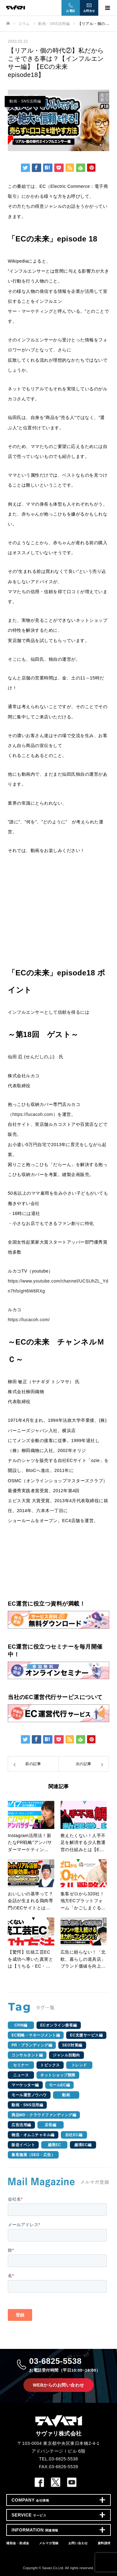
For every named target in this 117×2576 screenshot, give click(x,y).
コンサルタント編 (27, 2055)
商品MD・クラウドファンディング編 (44, 2115)
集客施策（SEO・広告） (33, 2155)
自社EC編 (73, 2135)
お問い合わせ (78, 2543)
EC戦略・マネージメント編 (36, 2035)
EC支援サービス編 (86, 2035)
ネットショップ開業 (58, 2075)
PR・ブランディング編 (32, 2045)
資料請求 (104, 2543)
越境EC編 (82, 2145)
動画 (66, 2095)
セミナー (21, 2065)
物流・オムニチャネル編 (33, 2135)
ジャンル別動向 (66, 2055)
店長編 (50, 2125)
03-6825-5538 (64, 2365)
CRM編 (20, 2025)
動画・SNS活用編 (25, 101)
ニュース (21, 2075)
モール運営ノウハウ (29, 2095)
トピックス (50, 2065)
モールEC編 (59, 2085)
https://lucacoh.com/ (29, 1319)
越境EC (54, 2145)
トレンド (79, 2065)
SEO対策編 (72, 2045)
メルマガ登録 (49, 2543)
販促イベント (23, 2145)
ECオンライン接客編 (58, 2025)
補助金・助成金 (17, 2543)
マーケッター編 (25, 2085)
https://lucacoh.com (32, 1114)
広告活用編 (21, 2125)
